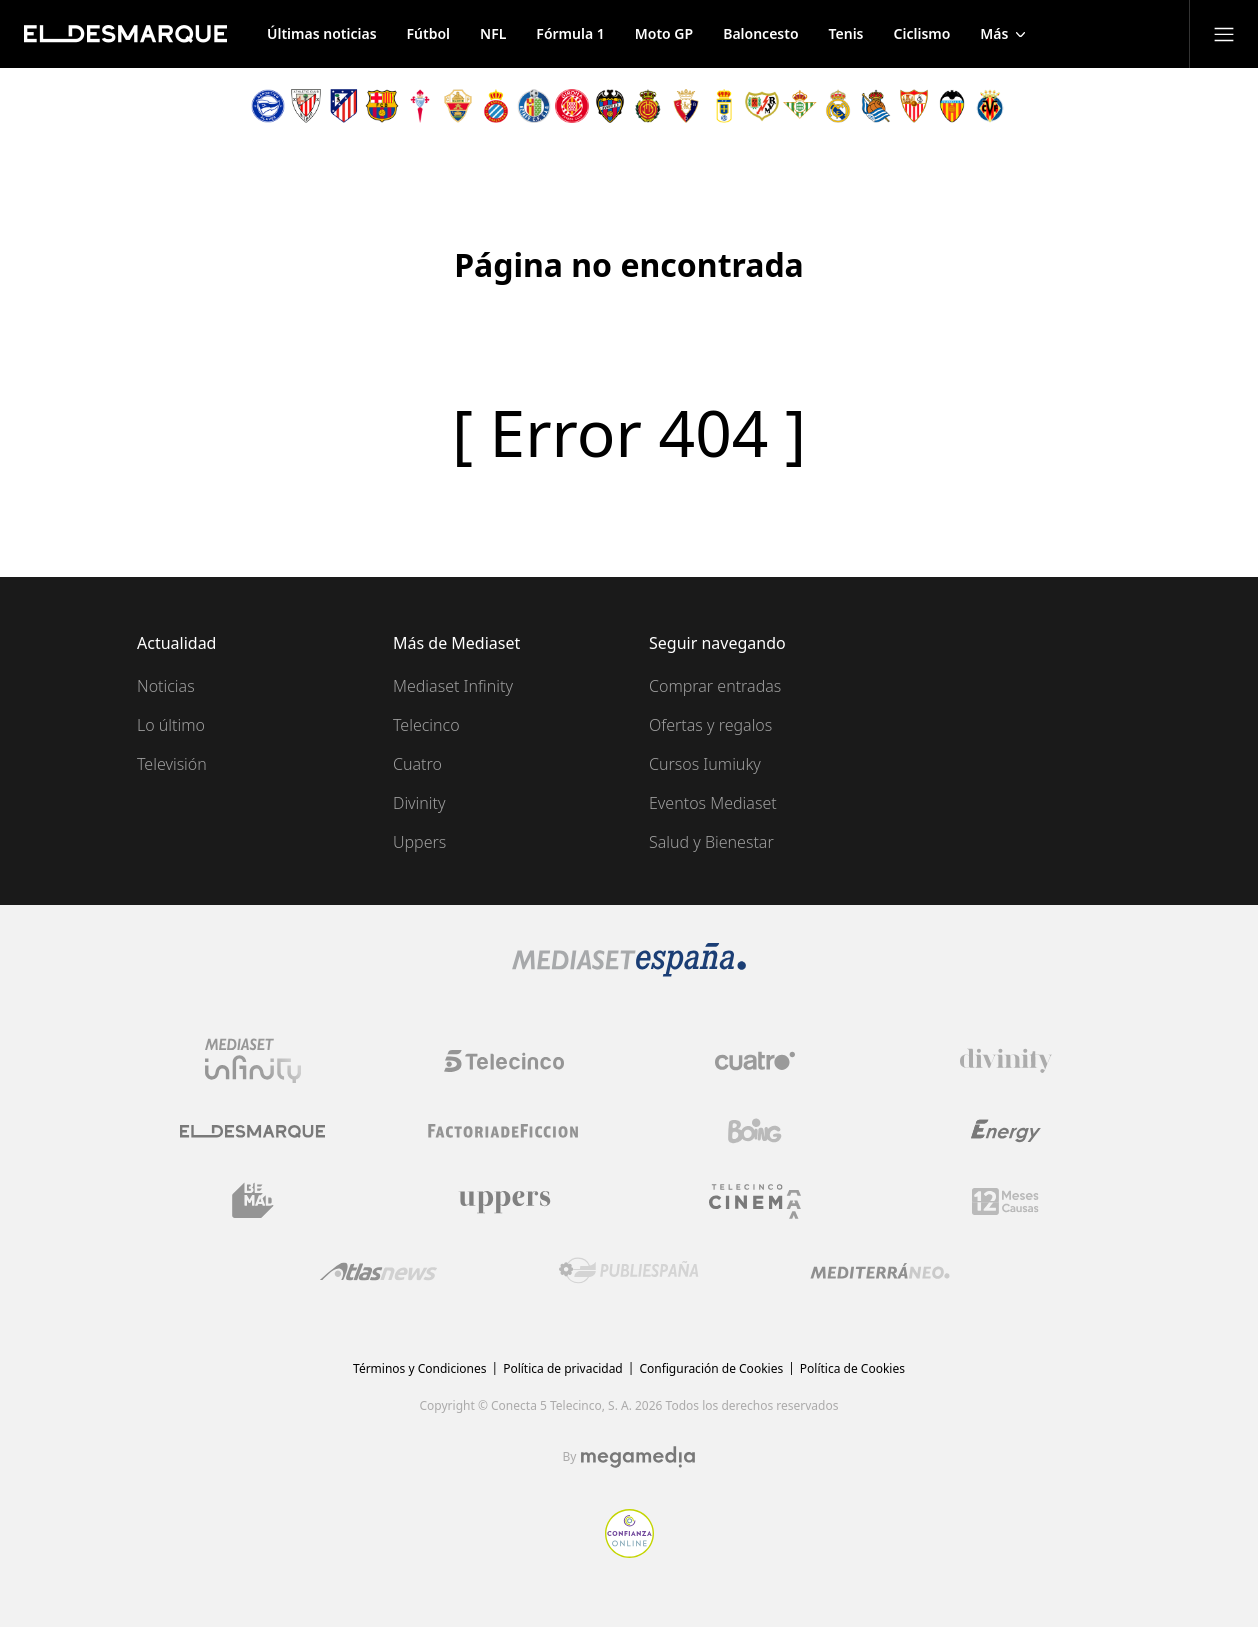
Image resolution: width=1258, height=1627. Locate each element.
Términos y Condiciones (419, 1368)
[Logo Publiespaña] (629, 1271)
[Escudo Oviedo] (724, 106)
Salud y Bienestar (711, 842)
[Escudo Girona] (572, 106)
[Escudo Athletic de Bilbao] (306, 106)
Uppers (419, 842)
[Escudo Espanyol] (496, 106)
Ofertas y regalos (710, 725)
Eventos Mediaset (713, 803)
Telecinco (426, 725)
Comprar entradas (715, 686)
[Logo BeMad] (253, 1201)
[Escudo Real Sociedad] (876, 106)
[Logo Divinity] (1006, 1061)
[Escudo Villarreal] (990, 106)
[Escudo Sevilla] (914, 106)
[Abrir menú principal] (1224, 34)
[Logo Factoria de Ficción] (504, 1131)
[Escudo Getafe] (534, 106)
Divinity (419, 803)
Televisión (172, 764)
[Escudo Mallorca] (648, 106)
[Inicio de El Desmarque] (125, 34)
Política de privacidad (563, 1368)
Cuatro (417, 764)
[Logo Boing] (755, 1131)
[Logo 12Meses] (1005, 1201)
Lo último (171, 725)
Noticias (166, 686)
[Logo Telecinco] (504, 1061)
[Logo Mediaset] (629, 971)
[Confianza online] (629, 1552)
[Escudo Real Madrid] (838, 106)
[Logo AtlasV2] (378, 1271)
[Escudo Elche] (458, 106)
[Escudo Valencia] (952, 106)
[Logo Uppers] (504, 1201)
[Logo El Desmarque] (252, 1131)
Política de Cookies (852, 1368)
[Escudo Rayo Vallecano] (762, 106)
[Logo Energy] (1006, 1131)
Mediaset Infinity (453, 686)
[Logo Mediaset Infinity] (253, 1061)
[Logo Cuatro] (755, 1061)
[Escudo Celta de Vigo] (420, 106)
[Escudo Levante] (610, 106)
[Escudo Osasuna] (686, 106)
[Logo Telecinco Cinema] (755, 1201)
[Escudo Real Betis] (800, 106)
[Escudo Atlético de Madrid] (344, 106)
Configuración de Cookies (711, 1368)
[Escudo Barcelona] (382, 106)
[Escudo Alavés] (268, 106)
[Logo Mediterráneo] (880, 1271)
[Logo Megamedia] (638, 1457)
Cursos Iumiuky (705, 764)
